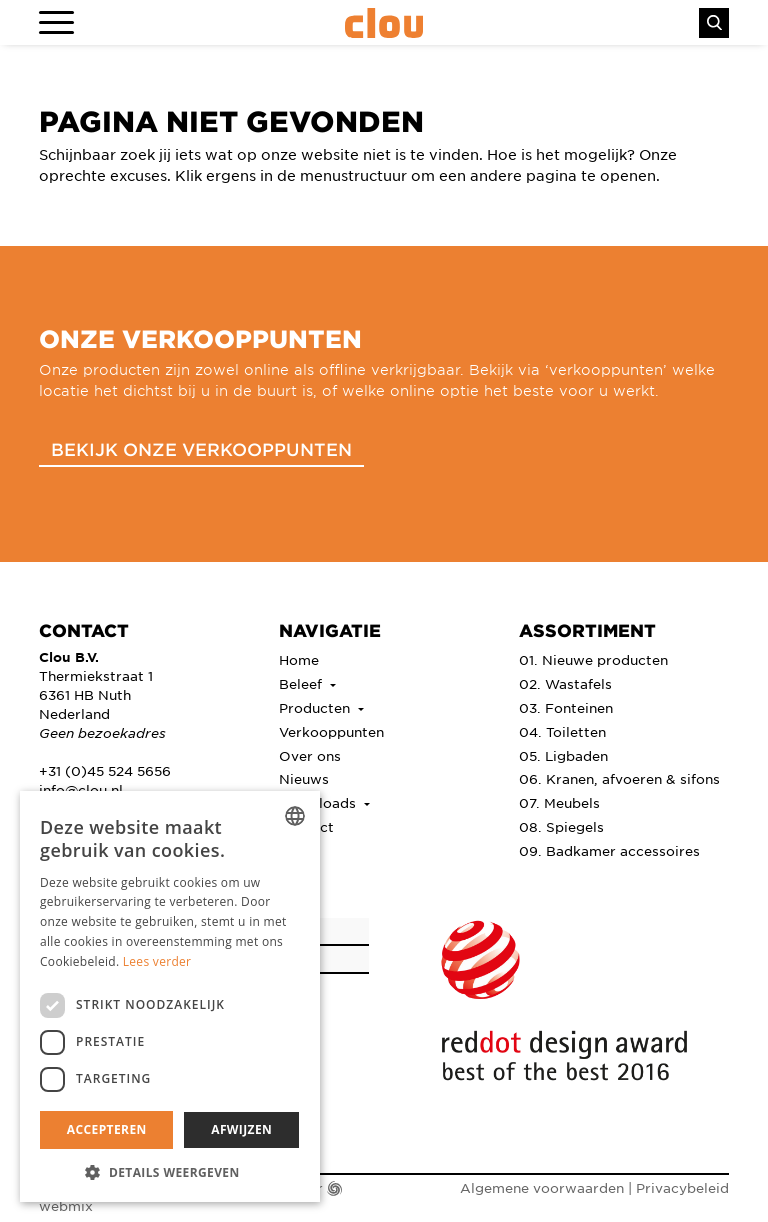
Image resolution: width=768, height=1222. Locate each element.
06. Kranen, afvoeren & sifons (619, 778)
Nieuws (304, 778)
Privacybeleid (682, 1187)
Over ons (310, 755)
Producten (316, 707)
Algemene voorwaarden (542, 1187)
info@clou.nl (81, 789)
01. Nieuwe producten (593, 659)
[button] (170, 1172)
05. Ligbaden (563, 755)
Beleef (302, 683)
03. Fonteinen (566, 707)
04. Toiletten (562, 731)
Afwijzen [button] (241, 1129)
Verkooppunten (331, 731)
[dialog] (170, 996)
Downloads (319, 802)
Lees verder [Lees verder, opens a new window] (157, 961)
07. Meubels (559, 802)
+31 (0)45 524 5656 (105, 770)
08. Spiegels (561, 826)
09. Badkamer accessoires (609, 850)
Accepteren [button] (107, 1129)
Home (299, 659)
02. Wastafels (565, 683)
